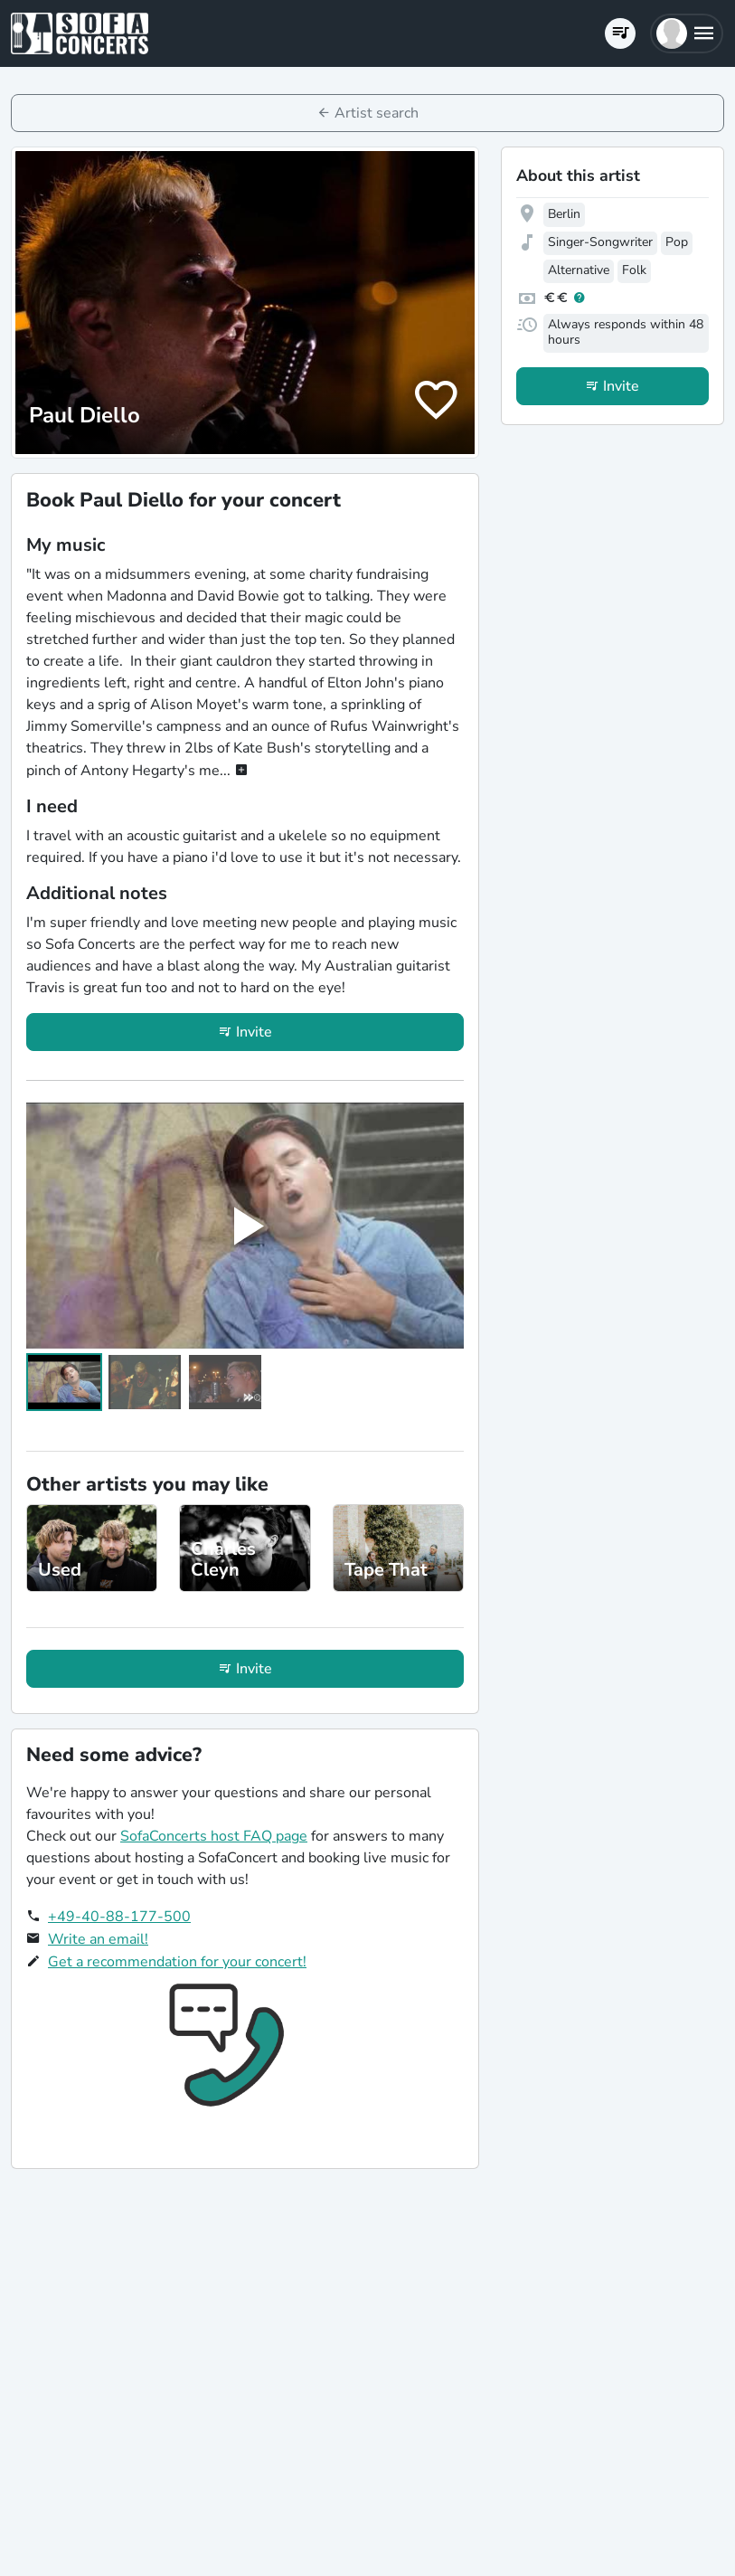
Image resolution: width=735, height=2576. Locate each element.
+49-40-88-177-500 (119, 1917)
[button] (686, 33)
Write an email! (98, 1939)
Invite (254, 1032)
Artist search (377, 113)
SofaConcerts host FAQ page (213, 1836)
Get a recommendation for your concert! (177, 1962)
